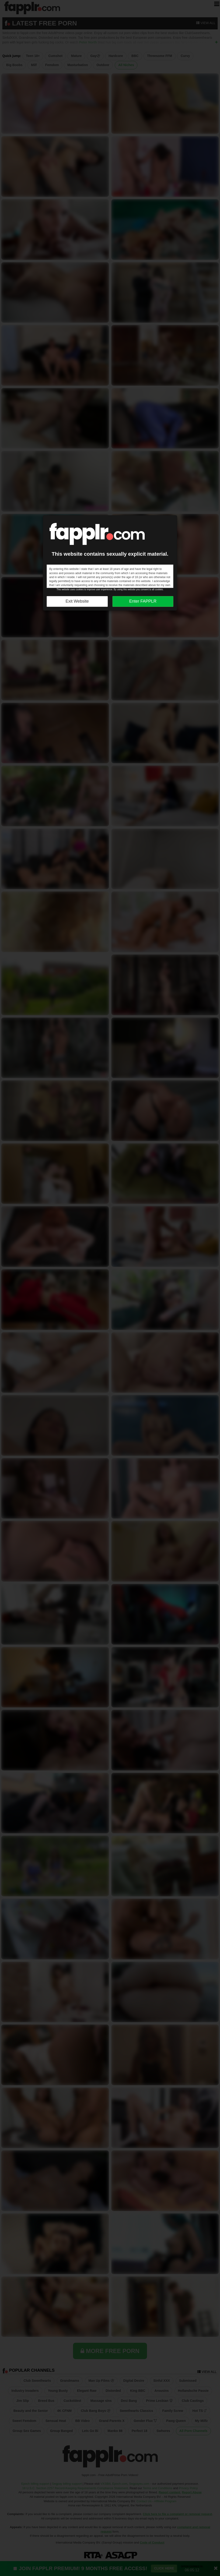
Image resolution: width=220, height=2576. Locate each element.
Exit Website (77, 601)
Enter (143, 601)
